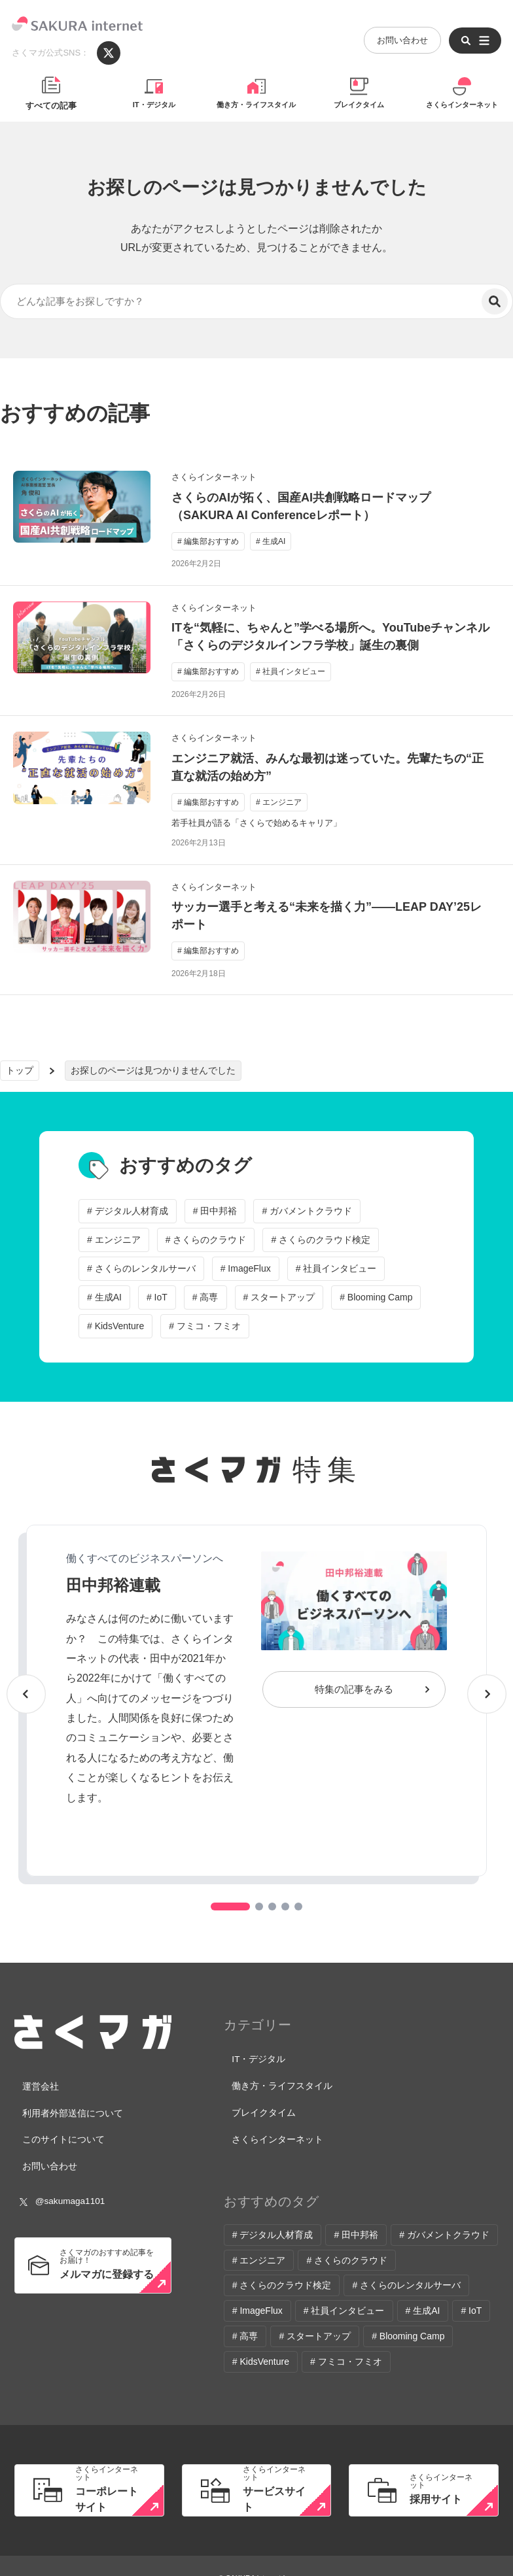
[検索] (495, 301)
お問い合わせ (399, 32)
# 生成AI (104, 1297)
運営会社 (37, 2084)
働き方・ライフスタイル (256, 105)
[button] (230, 1906)
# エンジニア (114, 1239)
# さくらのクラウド (206, 1239)
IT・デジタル (154, 105)
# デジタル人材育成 (127, 1211)
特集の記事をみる (354, 1689)
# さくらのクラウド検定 (320, 1239)
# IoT (157, 1297)
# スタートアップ (279, 1297)
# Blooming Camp (376, 1297)
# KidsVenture (115, 1326)
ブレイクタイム (359, 105)
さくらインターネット (461, 105)
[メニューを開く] (472, 33)
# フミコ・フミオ (205, 1326)
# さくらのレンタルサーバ (141, 1268)
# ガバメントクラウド (307, 1211)
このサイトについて (58, 2125)
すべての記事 (51, 105)
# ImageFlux (246, 1268)
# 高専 (205, 1297)
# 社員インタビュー (336, 1268)
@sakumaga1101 (61, 2177)
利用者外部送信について (66, 2104)
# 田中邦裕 (215, 1211)
